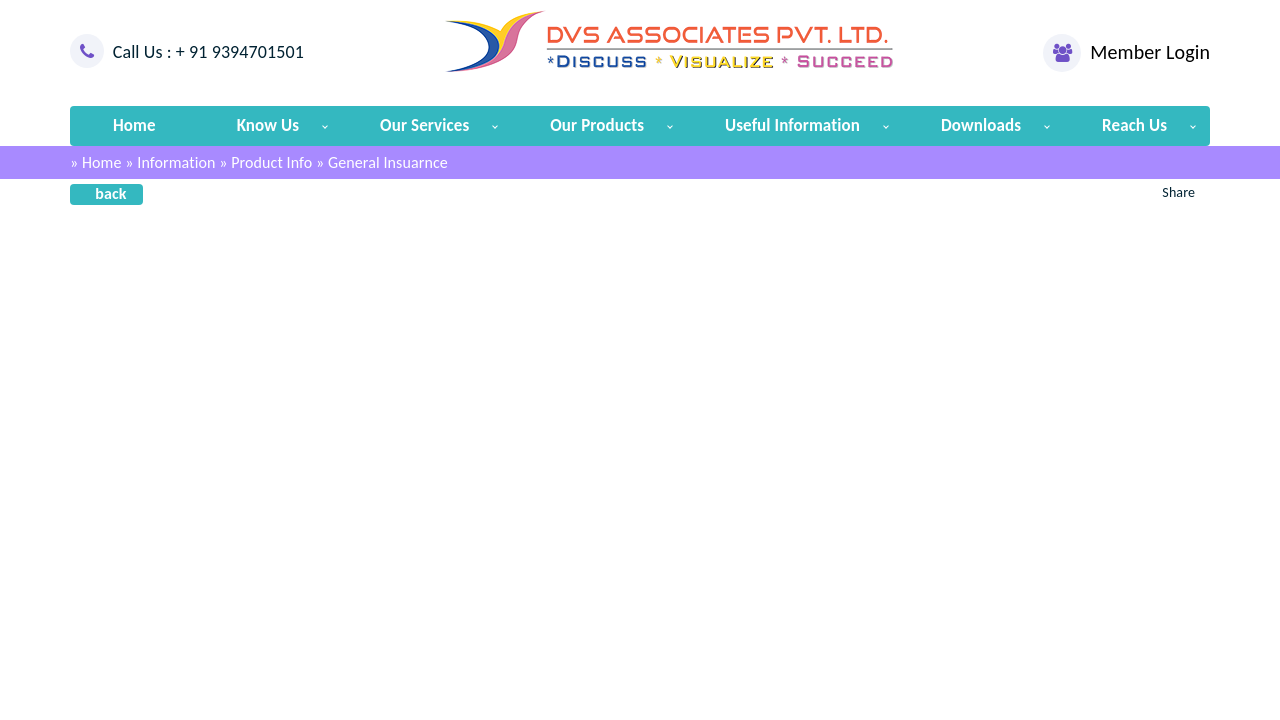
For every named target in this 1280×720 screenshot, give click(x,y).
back (110, 193)
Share (1178, 192)
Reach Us (1134, 125)
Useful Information (792, 125)
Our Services (424, 125)
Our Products (597, 125)
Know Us (268, 125)
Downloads (981, 125)
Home (134, 125)
